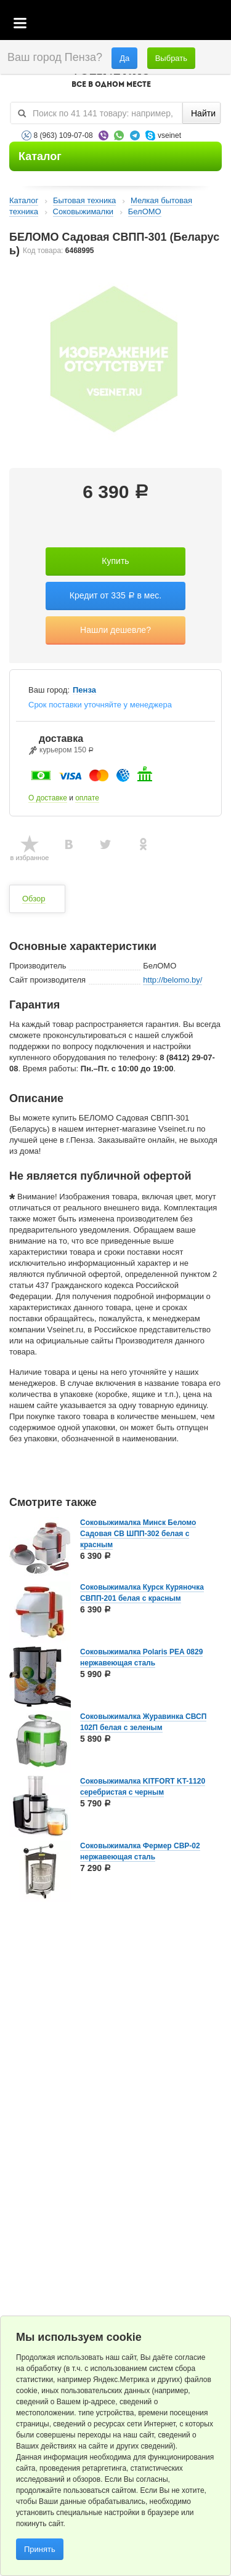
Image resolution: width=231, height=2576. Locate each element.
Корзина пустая (129, 24)
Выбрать (171, 58)
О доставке (47, 798)
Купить (115, 561)
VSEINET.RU (111, 77)
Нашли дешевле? (115, 630)
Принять (39, 2549)
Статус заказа (196, 24)
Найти (203, 113)
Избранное (163, 24)
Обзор (34, 898)
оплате (87, 798)
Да (124, 58)
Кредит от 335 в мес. (115, 595)
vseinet (169, 135)
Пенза (84, 690)
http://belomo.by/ (172, 979)
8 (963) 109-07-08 (63, 135)
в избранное (29, 857)
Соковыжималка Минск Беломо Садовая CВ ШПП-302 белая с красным (138, 1533)
